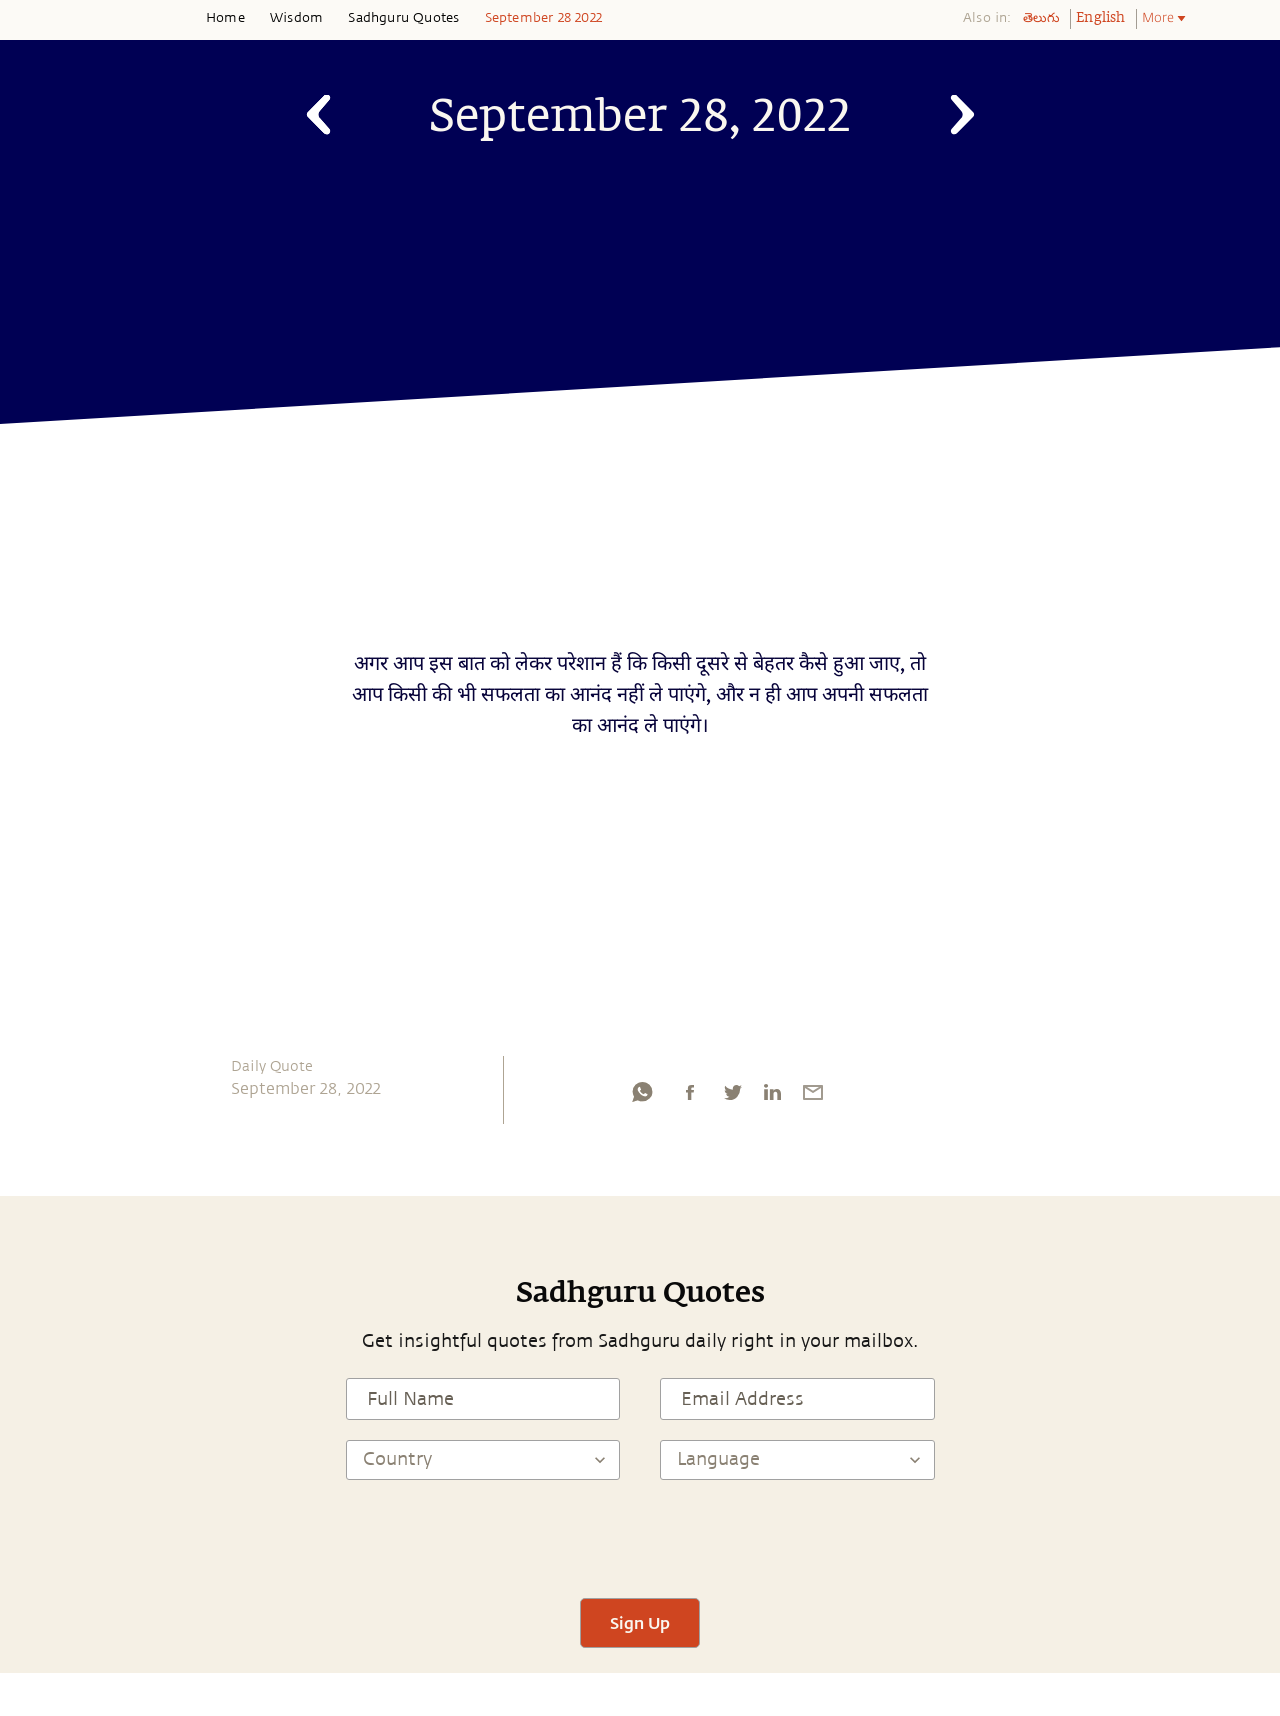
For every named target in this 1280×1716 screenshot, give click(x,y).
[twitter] (732, 1097)
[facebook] (690, 1097)
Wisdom (296, 18)
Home (225, 18)
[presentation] (640, 1539)
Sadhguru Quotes (403, 18)
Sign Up (640, 1622)
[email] (813, 1097)
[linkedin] (772, 1097)
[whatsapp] (642, 1097)
